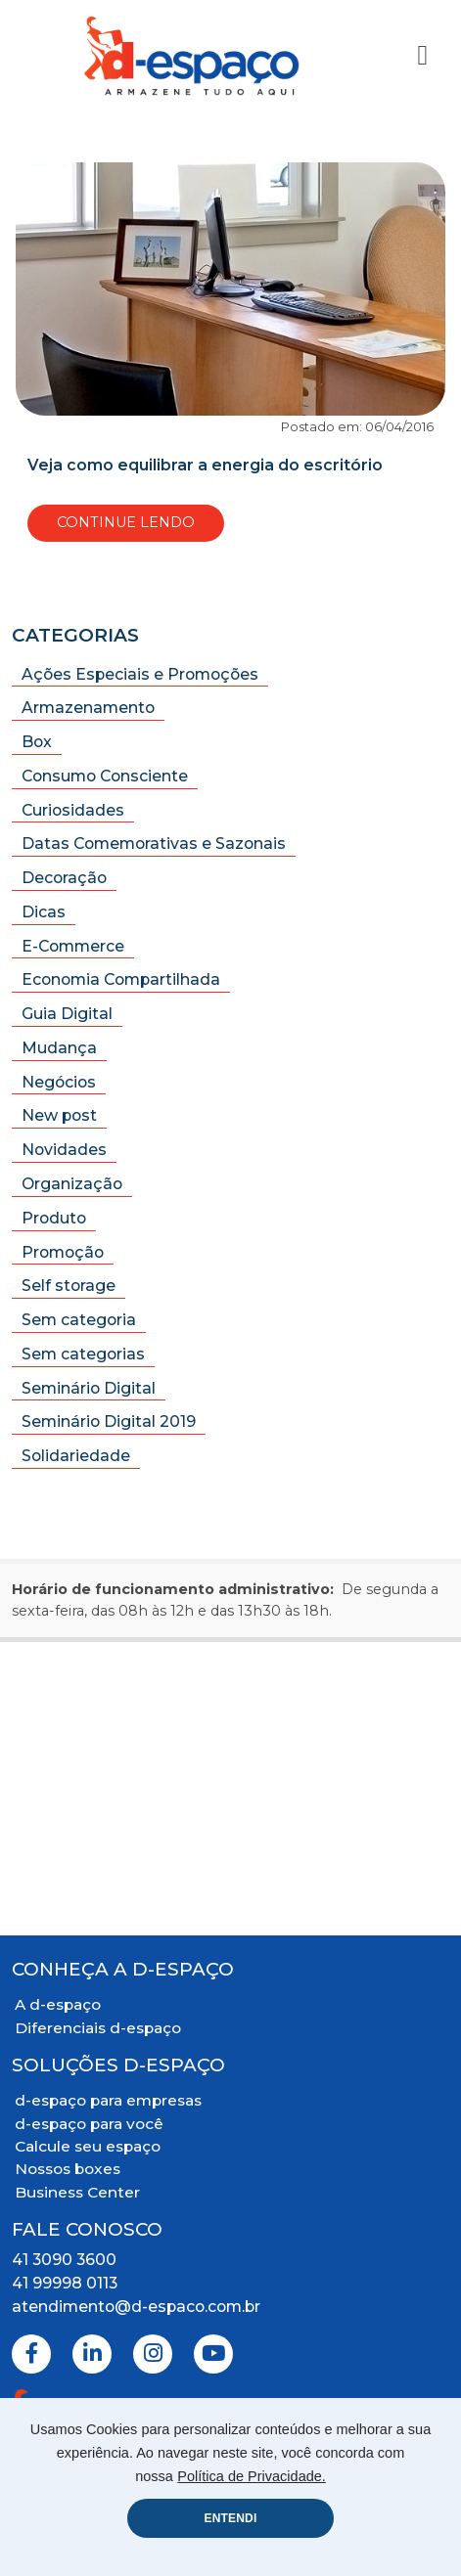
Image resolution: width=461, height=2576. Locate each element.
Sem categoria (79, 1319)
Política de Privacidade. (251, 2476)
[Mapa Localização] (230, 1788)
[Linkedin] (92, 2354)
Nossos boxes (67, 2168)
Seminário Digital (89, 1388)
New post (59, 1115)
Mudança (59, 1048)
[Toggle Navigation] (422, 55)
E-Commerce (73, 946)
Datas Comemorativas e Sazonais (154, 843)
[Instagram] (152, 2354)
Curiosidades (73, 810)
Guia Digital (67, 1013)
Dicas (44, 912)
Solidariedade (76, 1455)
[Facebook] (31, 2354)
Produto (54, 1218)
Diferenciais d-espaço (98, 2028)
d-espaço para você (89, 2123)
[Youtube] (213, 2354)
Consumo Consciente (105, 776)
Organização (72, 1184)
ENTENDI (231, 2518)
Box (37, 742)
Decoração (64, 877)
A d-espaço (58, 2004)
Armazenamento (88, 707)
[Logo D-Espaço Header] (192, 56)
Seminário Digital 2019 (109, 1421)
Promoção (63, 1252)
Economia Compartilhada (121, 979)
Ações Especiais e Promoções (140, 674)
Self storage (68, 1285)
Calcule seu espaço (88, 2146)
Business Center (77, 2192)
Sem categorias (83, 1354)
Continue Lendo (126, 522)
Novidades (64, 1149)
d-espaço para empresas (108, 2100)
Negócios (59, 1082)
